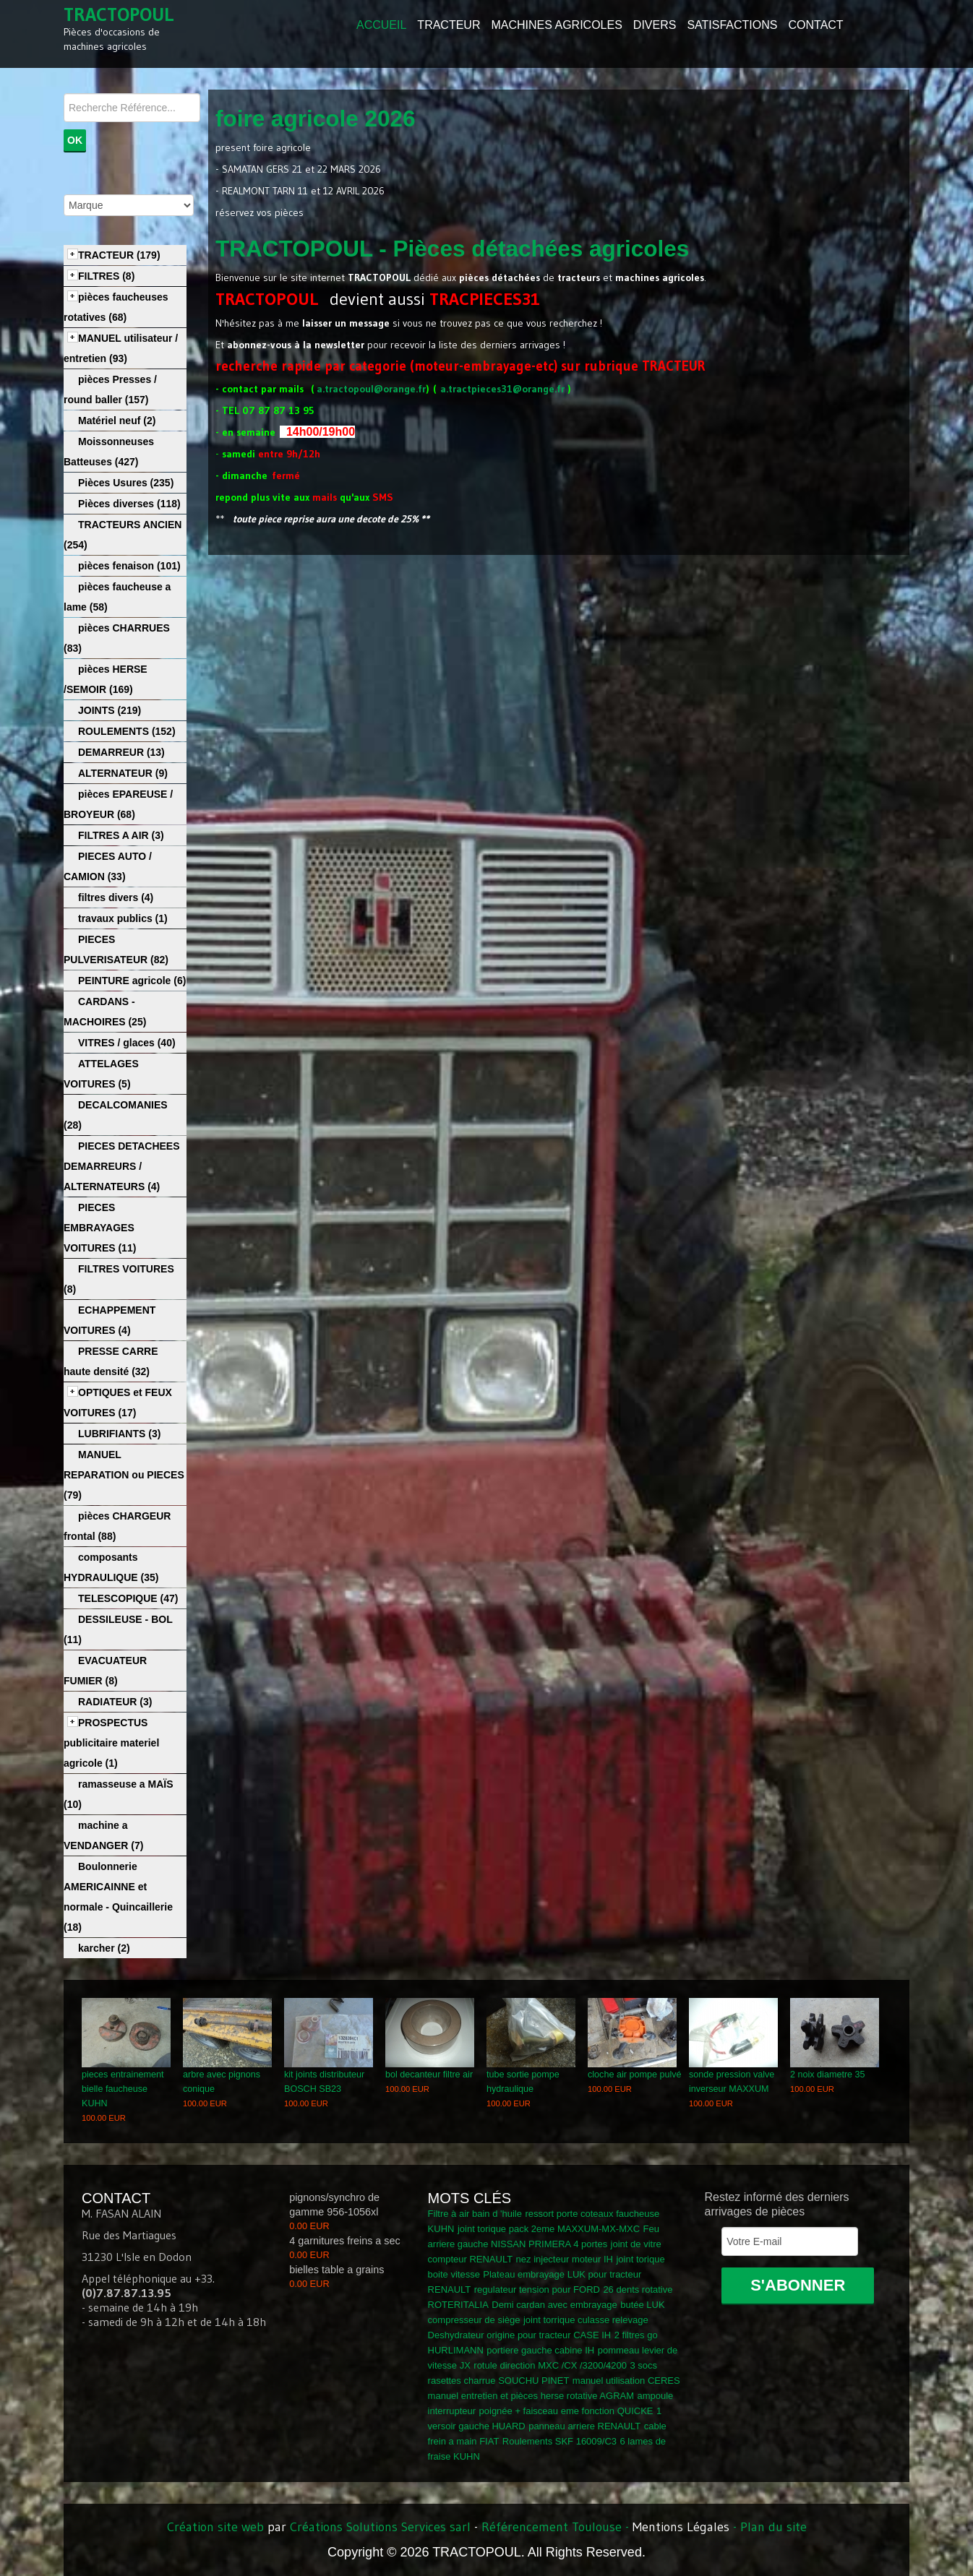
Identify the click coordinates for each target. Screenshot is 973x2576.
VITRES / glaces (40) (127, 1042)
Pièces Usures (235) (125, 482)
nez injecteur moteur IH (564, 2259)
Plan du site (773, 2527)
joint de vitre (636, 2244)
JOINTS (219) (109, 710)
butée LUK (642, 2304)
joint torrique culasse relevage (585, 2319)
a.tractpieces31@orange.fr (502, 388)
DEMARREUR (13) (121, 752)
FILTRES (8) (106, 276)
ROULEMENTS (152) (127, 731)
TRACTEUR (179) (119, 255)
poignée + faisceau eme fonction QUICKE (566, 2410)
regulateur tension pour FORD (537, 2289)
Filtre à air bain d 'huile (475, 2213)
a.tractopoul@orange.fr (371, 388)
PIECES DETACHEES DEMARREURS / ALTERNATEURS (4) (122, 1166)
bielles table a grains (336, 2269)
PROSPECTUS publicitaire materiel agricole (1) (111, 1743)
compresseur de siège (474, 2319)
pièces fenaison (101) (129, 566)
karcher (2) (104, 1948)
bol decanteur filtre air (429, 2074)
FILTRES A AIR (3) (121, 835)
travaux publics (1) (123, 918)
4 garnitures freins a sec (344, 2241)
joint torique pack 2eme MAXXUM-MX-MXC (549, 2228)
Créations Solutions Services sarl (380, 2527)
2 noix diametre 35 (827, 2074)
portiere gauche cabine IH (540, 2350)
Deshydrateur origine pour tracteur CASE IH (520, 2335)
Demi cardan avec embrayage (554, 2304)
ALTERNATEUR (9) (123, 773)
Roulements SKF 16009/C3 (559, 2441)
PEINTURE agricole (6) (132, 980)
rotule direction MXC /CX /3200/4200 (550, 2365)
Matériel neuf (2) (116, 420)
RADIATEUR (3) (115, 1701)
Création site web (215, 2527)
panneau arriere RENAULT (584, 2426)
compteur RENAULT (470, 2259)
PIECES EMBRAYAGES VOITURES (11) (100, 1228)
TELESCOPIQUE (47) (128, 1598)
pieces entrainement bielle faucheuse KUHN (122, 2088)
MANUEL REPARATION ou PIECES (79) (124, 1475)
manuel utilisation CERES (626, 2380)
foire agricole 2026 (315, 118)
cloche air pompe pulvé (635, 2074)
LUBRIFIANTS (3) (119, 1433)
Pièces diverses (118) (129, 503)
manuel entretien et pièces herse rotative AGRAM (531, 2395)
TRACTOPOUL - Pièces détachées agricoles (452, 249)
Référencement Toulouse (551, 2527)
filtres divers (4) (115, 897)
